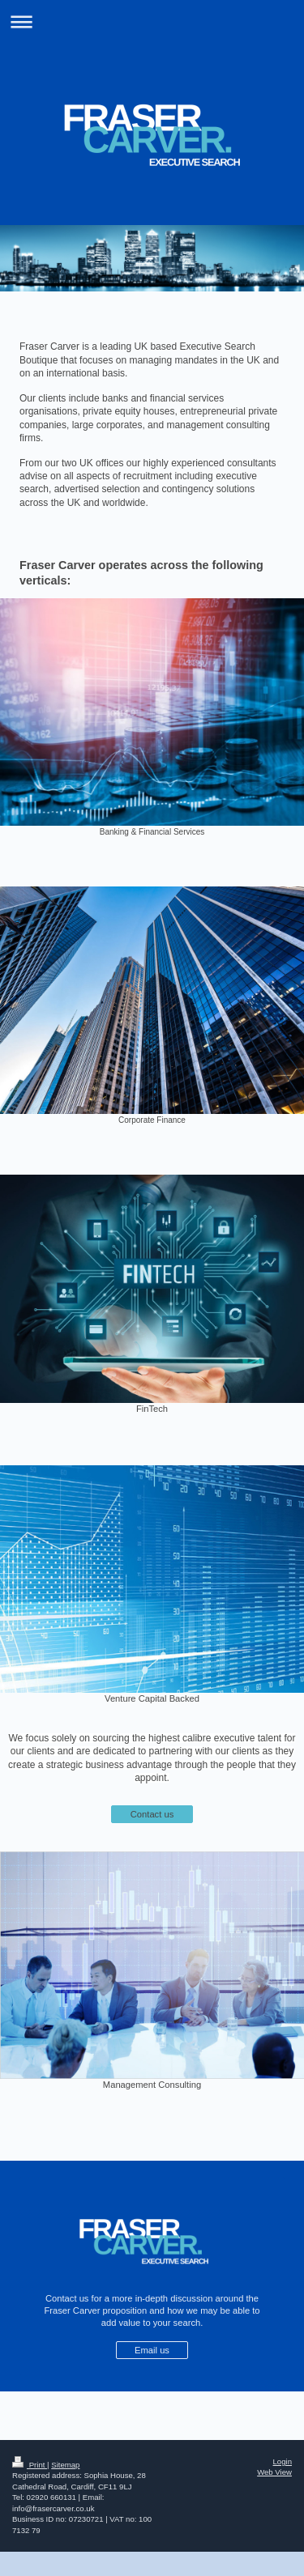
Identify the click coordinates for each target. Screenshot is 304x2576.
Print (29, 2464)
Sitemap (65, 2464)
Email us (152, 2350)
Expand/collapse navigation (152, 21)
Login (282, 2461)
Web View (274, 2472)
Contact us (152, 1814)
